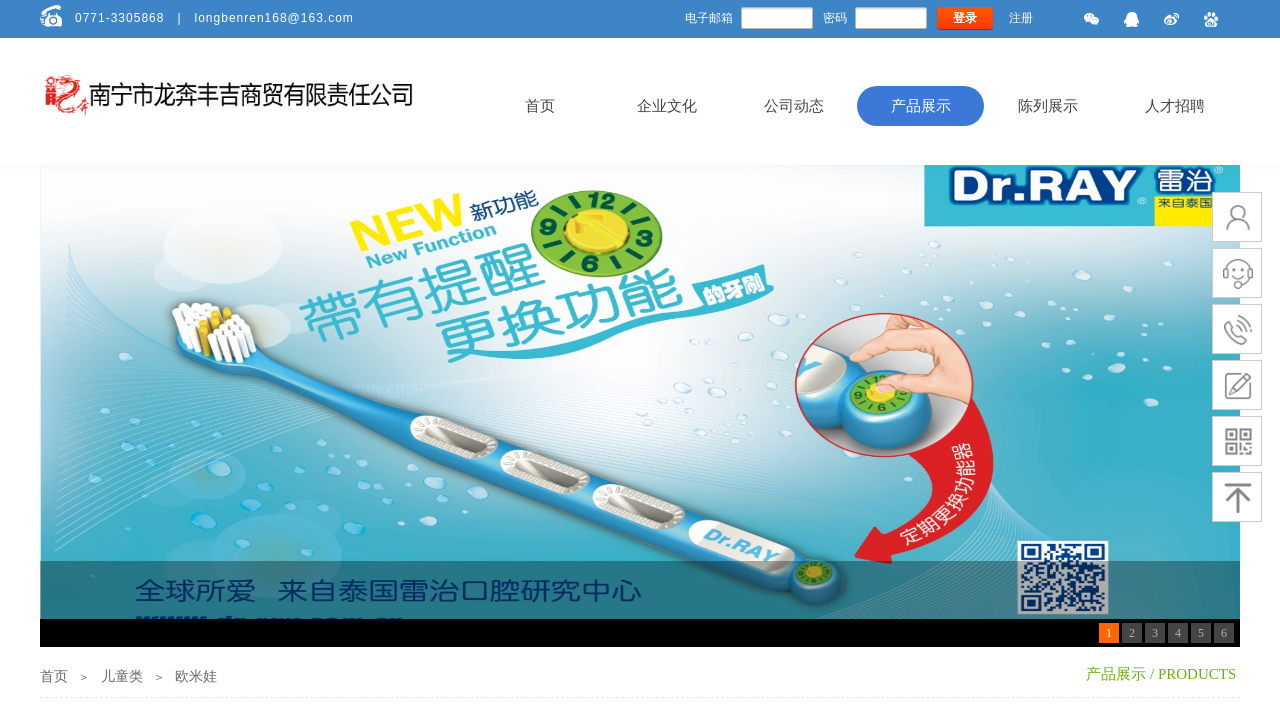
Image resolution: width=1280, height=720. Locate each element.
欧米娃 (196, 676)
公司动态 (794, 106)
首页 (540, 106)
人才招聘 (1175, 106)
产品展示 (921, 106)
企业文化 (667, 106)
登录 (965, 18)
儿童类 (122, 676)
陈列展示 (1048, 106)
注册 (1021, 18)
